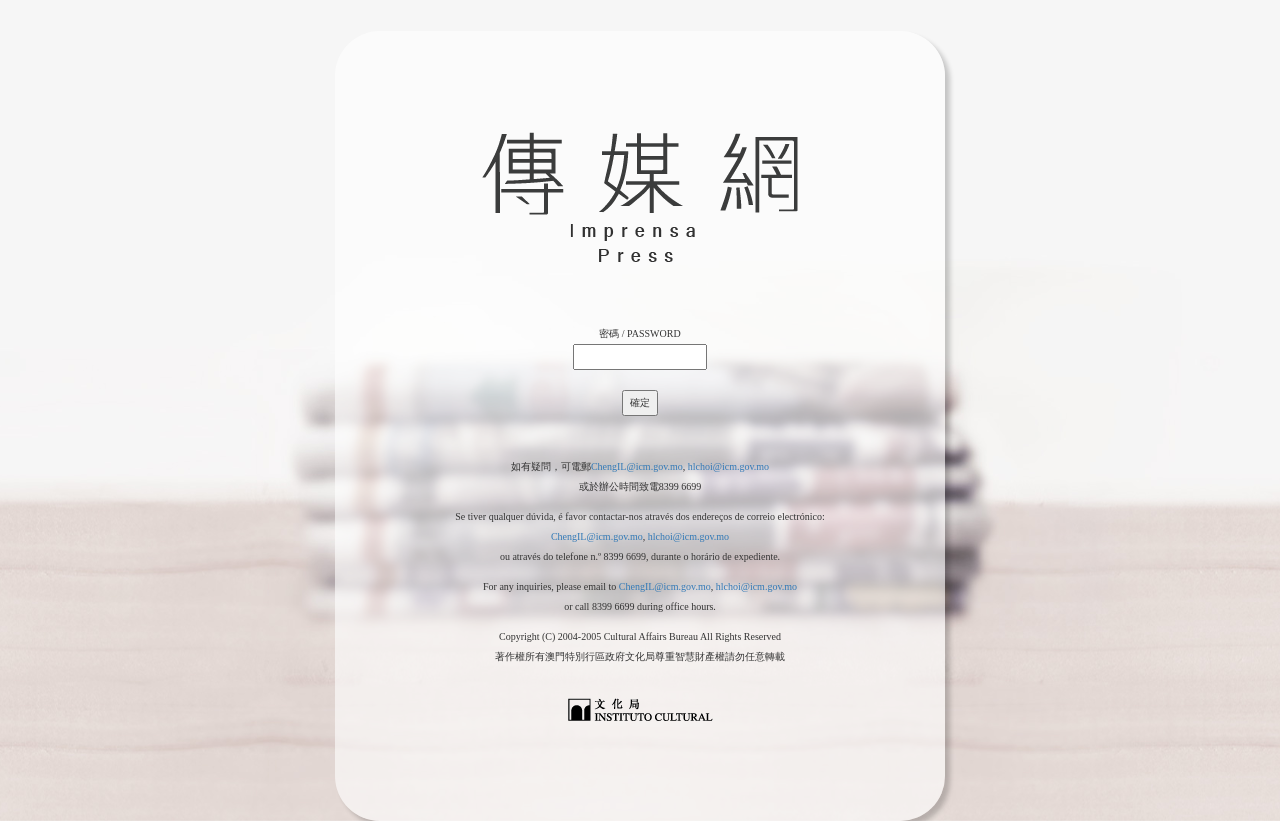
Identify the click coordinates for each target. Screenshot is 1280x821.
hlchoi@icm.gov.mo (728, 466)
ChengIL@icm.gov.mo (637, 466)
